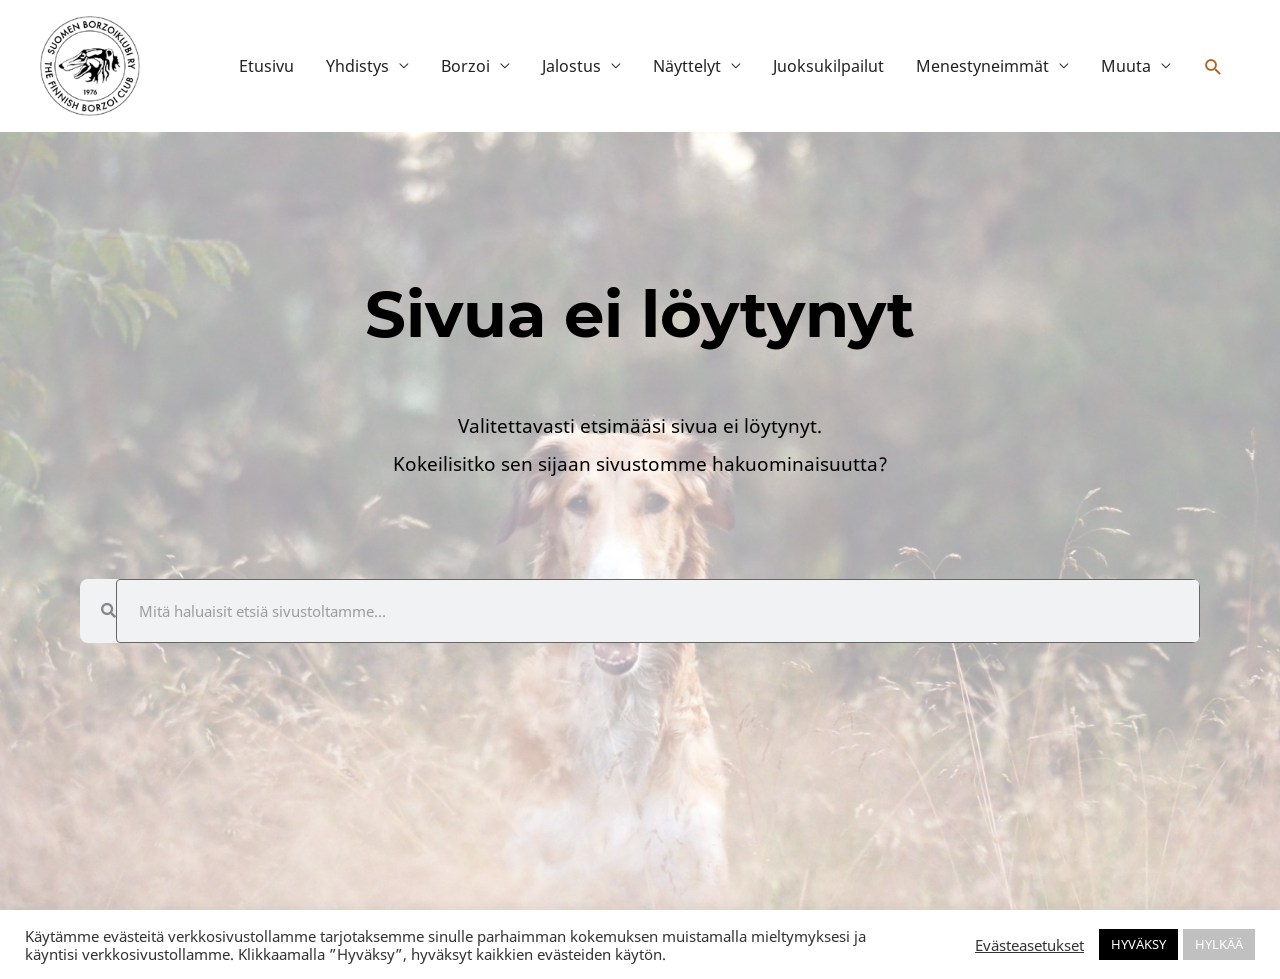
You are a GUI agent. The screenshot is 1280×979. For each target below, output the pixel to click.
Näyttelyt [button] (687, 66)
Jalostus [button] (571, 66)
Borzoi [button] (465, 66)
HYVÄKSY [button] (1138, 944)
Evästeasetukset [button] (1029, 945)
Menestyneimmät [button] (982, 66)
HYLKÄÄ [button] (1219, 944)
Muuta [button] (1126, 66)
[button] (1213, 66)
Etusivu (266, 66)
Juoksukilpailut (828, 66)
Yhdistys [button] (357, 66)
